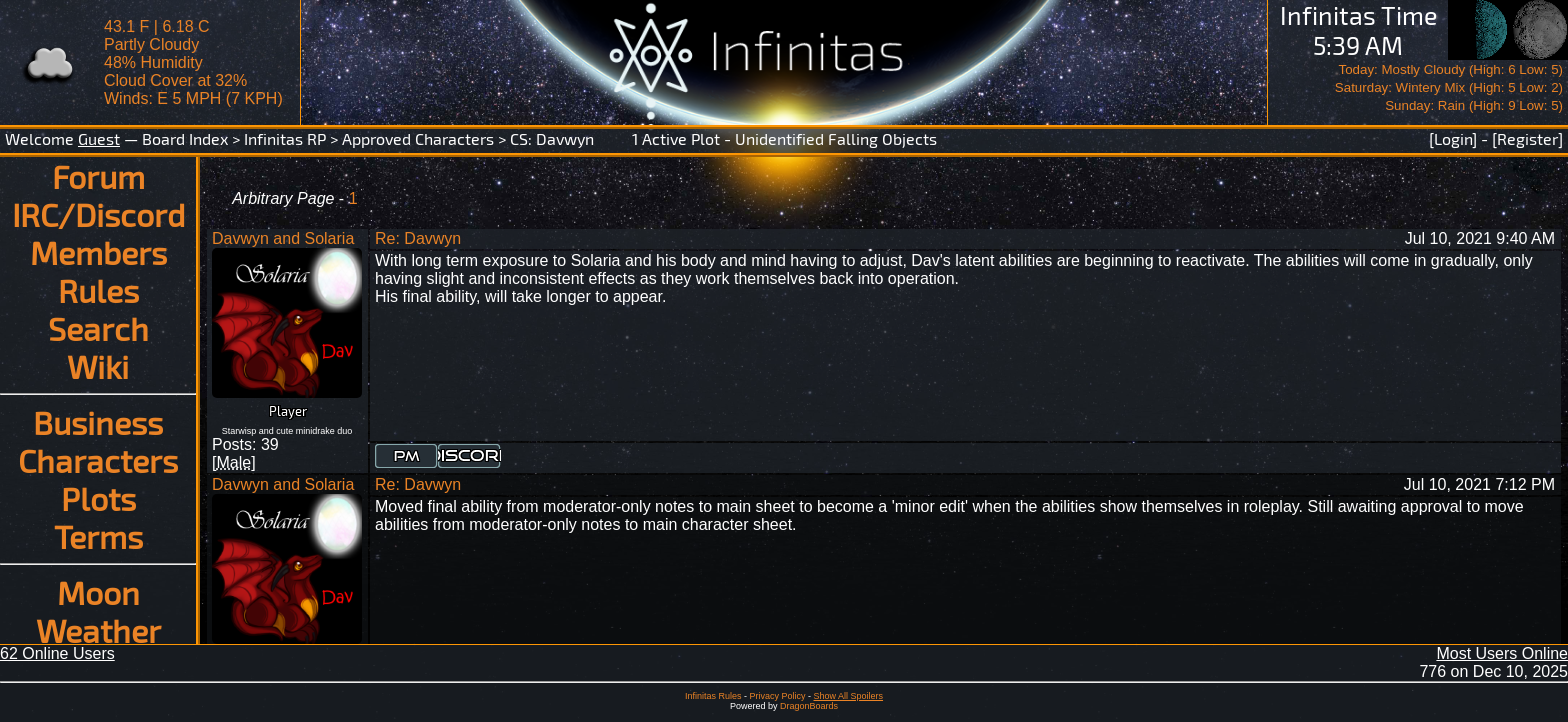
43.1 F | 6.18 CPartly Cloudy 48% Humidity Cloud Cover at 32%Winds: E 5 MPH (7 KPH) (193, 62)
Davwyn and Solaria (283, 238)
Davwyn (565, 138)
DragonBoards (809, 706)
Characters (98, 460)
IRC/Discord (98, 214)
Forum (98, 176)
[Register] (1527, 138)
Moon (98, 592)
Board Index (185, 138)
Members (98, 252)
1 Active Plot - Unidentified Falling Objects (784, 138)
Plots (98, 498)
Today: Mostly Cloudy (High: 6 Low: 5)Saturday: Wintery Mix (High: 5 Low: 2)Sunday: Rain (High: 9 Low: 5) (1449, 87)
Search (98, 328)
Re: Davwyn (418, 238)
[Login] (1453, 138)
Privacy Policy (777, 696)
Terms (98, 536)
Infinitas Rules (713, 696)
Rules (98, 290)
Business (98, 422)
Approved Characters (418, 138)
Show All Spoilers (849, 696)
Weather (98, 630)
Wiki (98, 366)
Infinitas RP (285, 138)
